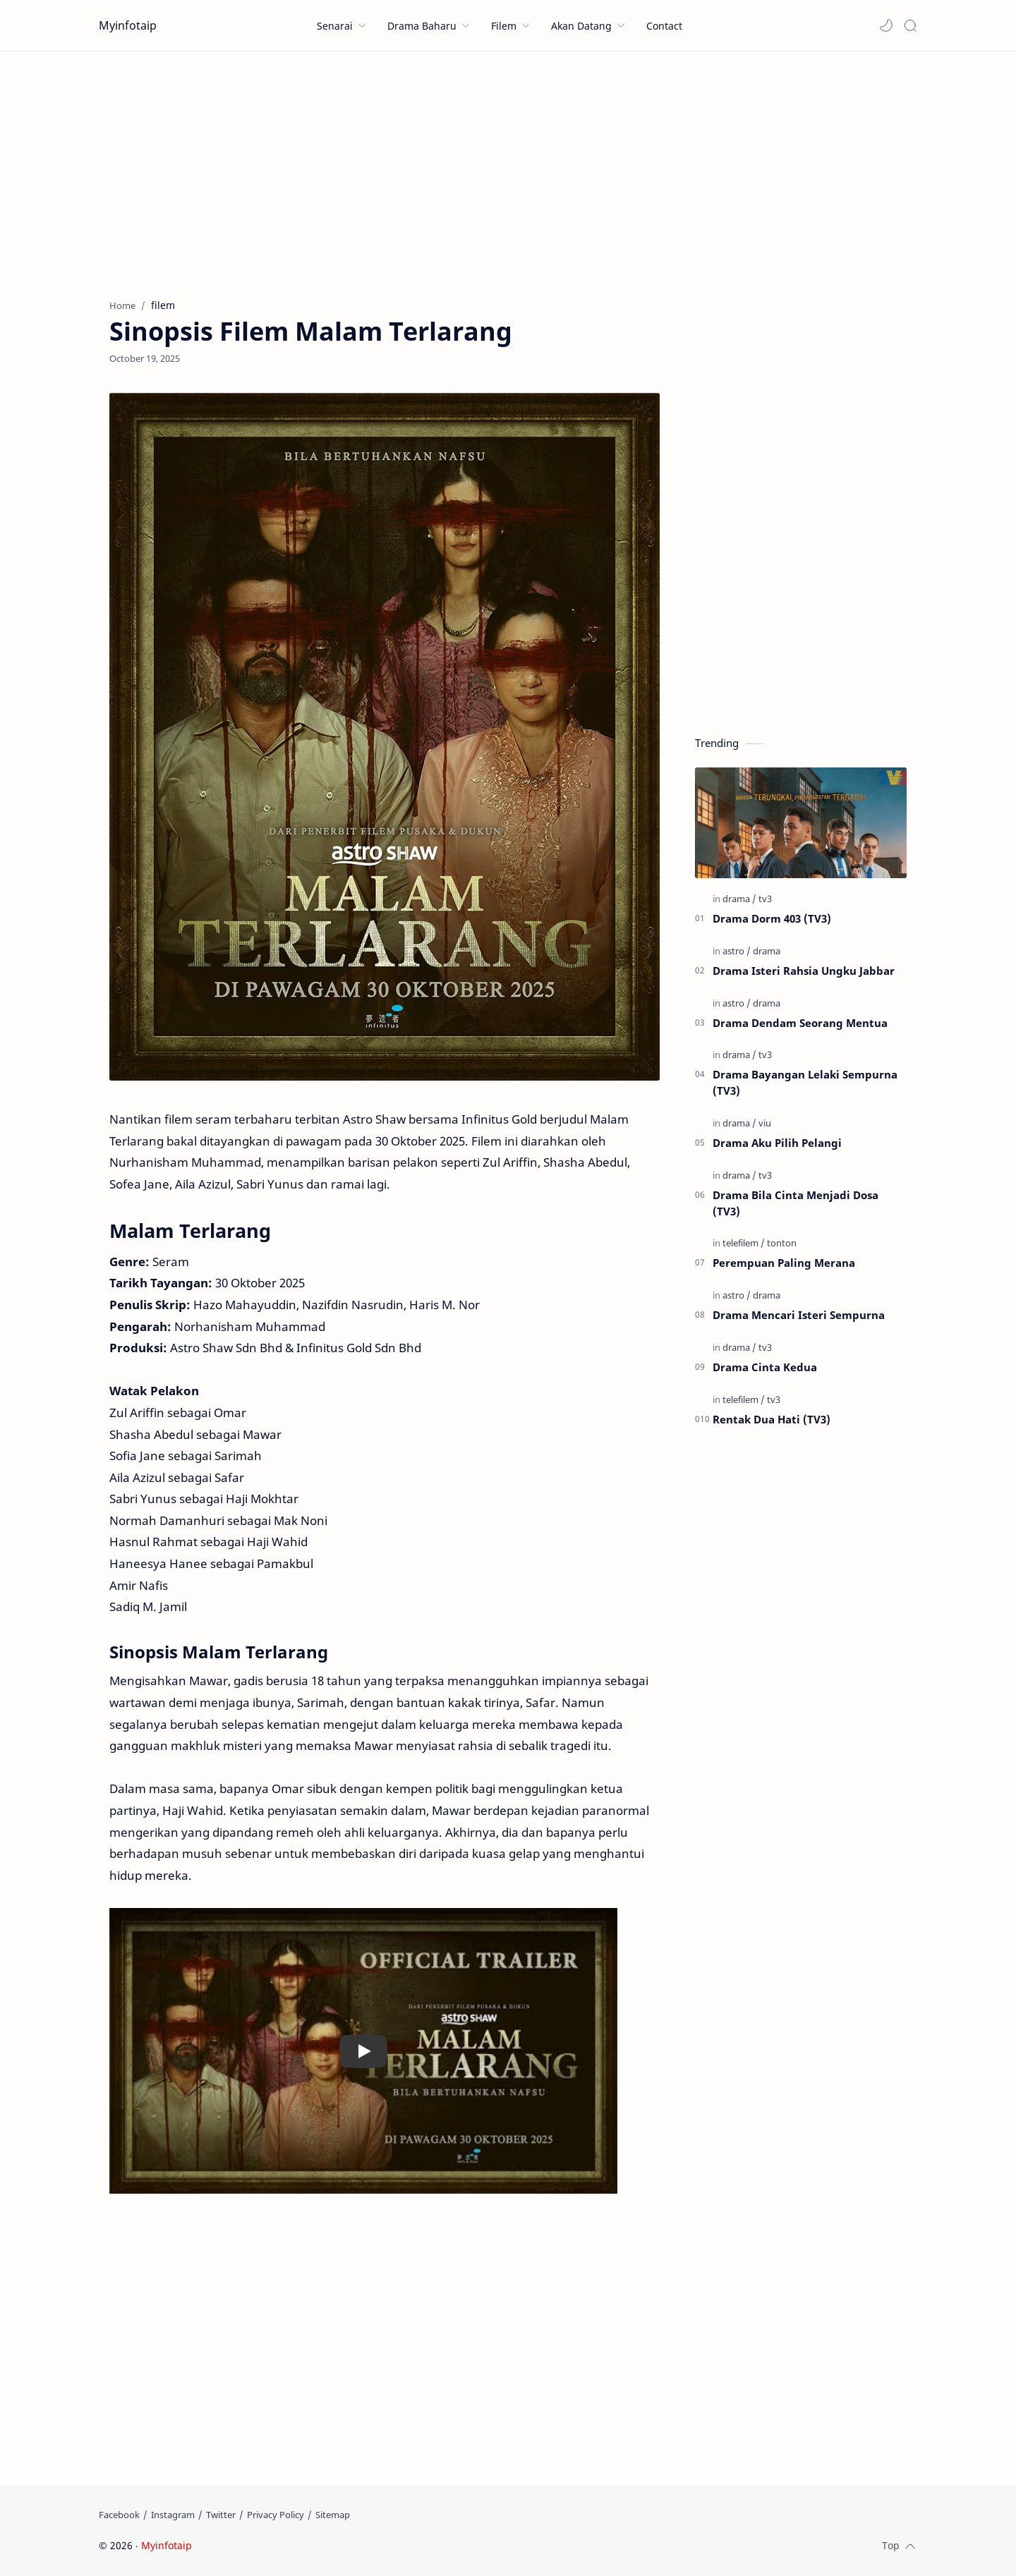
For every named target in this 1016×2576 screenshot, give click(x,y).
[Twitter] (221, 2515)
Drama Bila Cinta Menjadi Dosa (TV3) (795, 1203)
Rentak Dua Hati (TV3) (771, 1419)
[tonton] (782, 1243)
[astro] (736, 950)
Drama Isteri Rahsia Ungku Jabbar (804, 971)
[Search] (910, 25)
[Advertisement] (508, 171)
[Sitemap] (332, 2515)
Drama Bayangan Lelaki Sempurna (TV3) (805, 1082)
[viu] (764, 1123)
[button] (886, 25)
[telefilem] (743, 1243)
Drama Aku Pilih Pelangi (777, 1143)
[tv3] (765, 898)
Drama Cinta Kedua (765, 1367)
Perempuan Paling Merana (784, 1263)
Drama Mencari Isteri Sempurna (799, 1315)
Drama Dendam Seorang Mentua (800, 1023)
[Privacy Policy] (275, 2515)
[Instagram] (173, 2515)
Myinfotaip (128, 25)
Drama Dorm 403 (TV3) (772, 918)
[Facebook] (119, 2515)
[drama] (739, 898)
